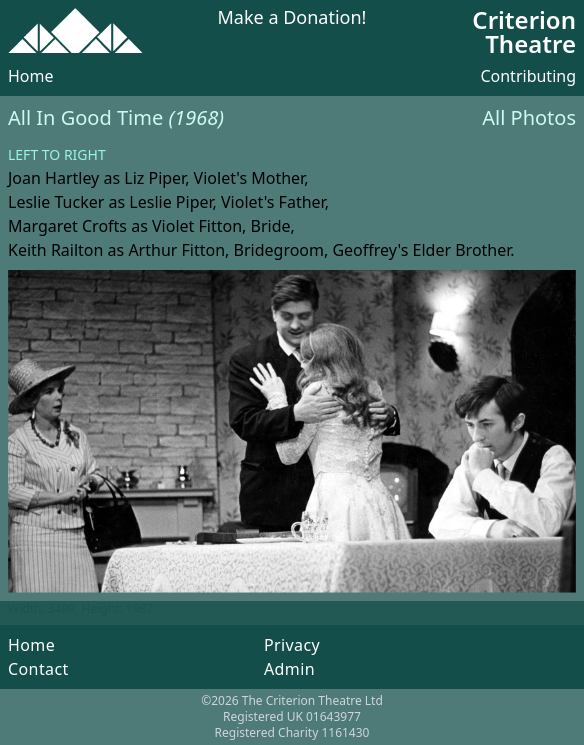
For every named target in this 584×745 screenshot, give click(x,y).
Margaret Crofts (67, 226)
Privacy (292, 645)
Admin (289, 669)
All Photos (529, 117)
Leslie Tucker (56, 202)
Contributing (528, 76)
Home (31, 76)
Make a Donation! (292, 18)
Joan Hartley (53, 178)
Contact (38, 669)
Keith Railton (55, 250)
